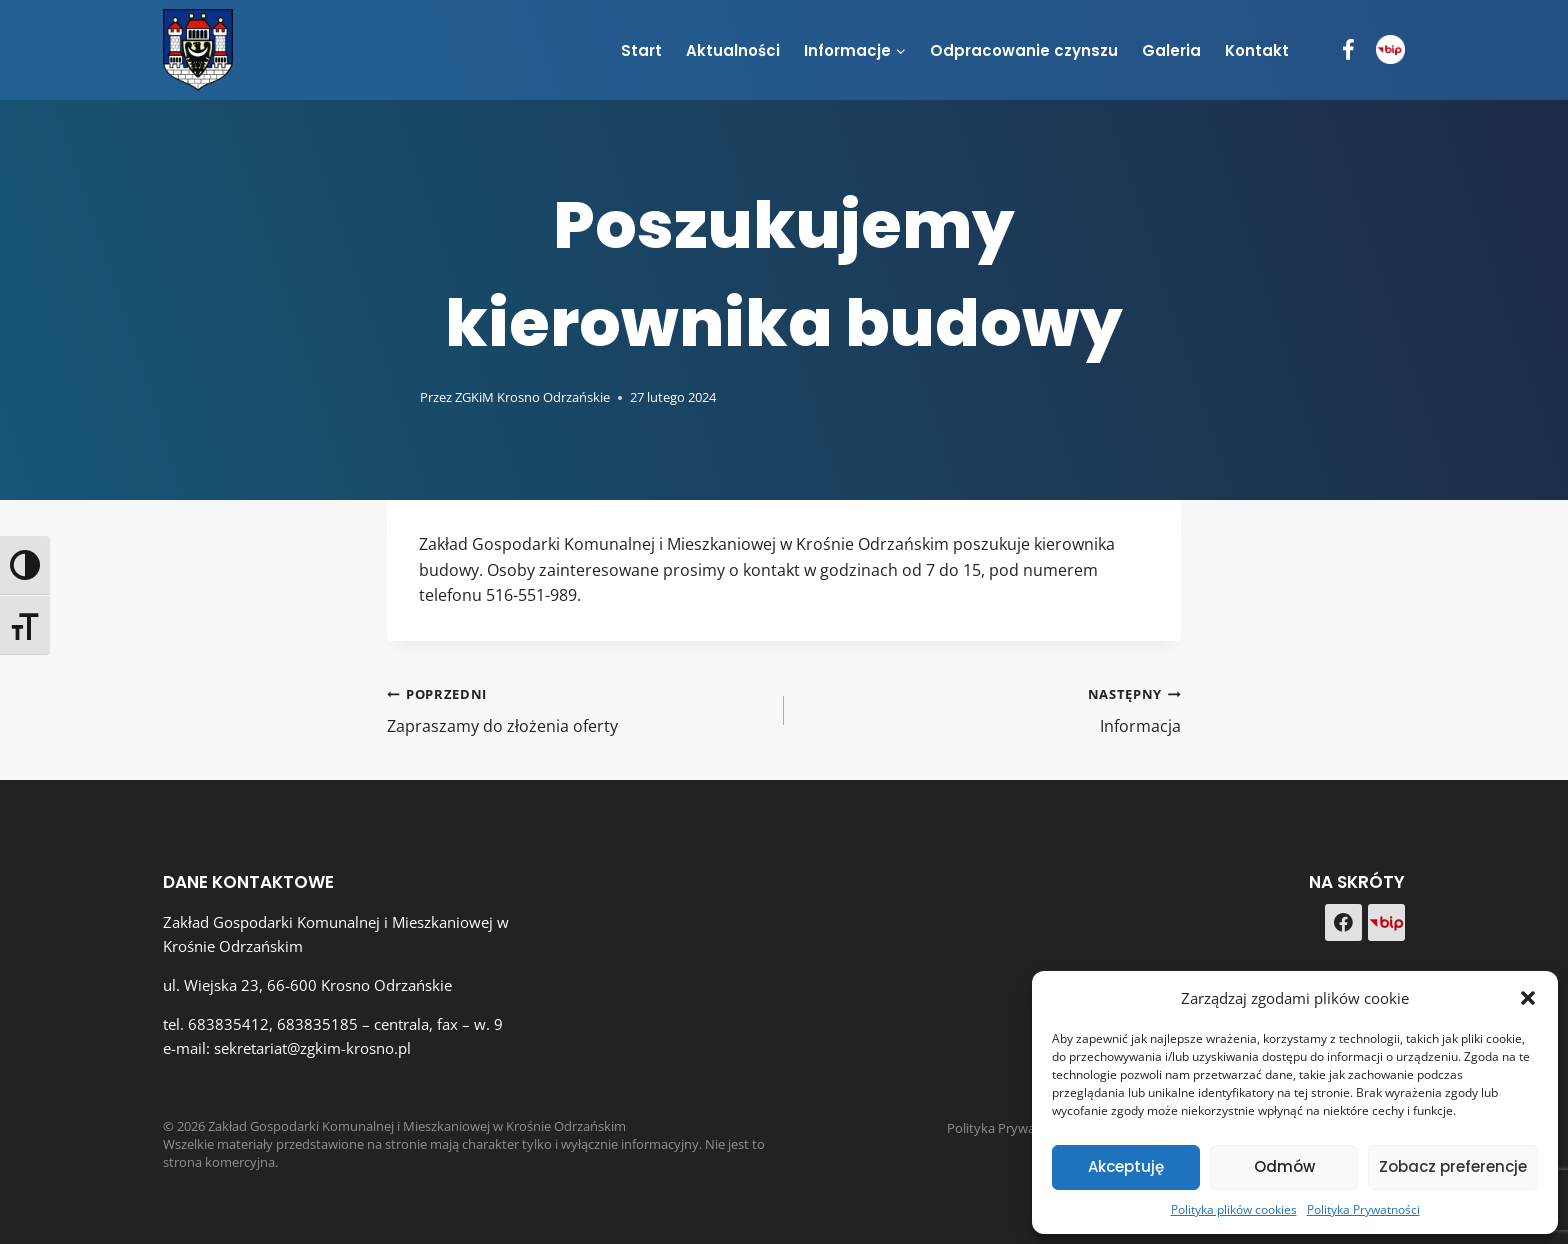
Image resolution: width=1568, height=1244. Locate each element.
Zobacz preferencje (1453, 1166)
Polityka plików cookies (1234, 1209)
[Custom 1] (1386, 922)
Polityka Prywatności (1363, 1209)
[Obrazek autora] (399, 397)
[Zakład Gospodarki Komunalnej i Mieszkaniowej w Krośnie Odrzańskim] (198, 49)
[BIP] (1390, 49)
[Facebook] (1348, 50)
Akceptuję (1126, 1166)
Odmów (1284, 1166)
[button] (1528, 998)
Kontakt (1257, 50)
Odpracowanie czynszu (1024, 50)
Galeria (1171, 50)
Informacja (990, 709)
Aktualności (733, 50)
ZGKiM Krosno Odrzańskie (532, 397)
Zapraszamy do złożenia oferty (577, 709)
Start (641, 50)
